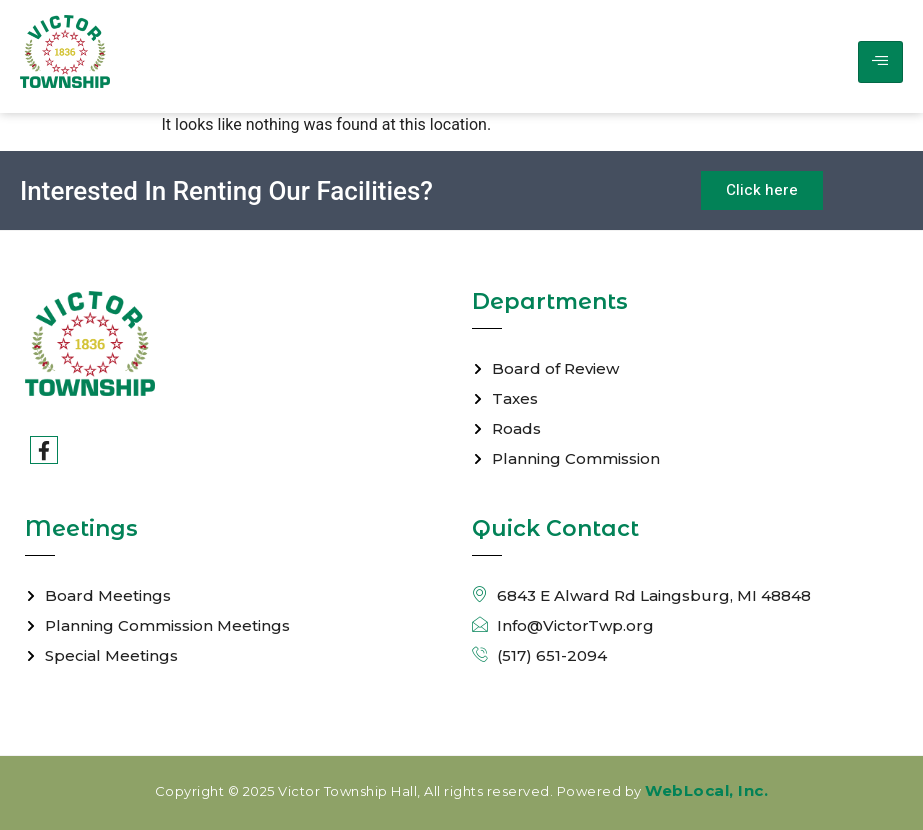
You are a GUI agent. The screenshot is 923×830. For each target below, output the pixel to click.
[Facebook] (44, 450)
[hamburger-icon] (880, 62)
